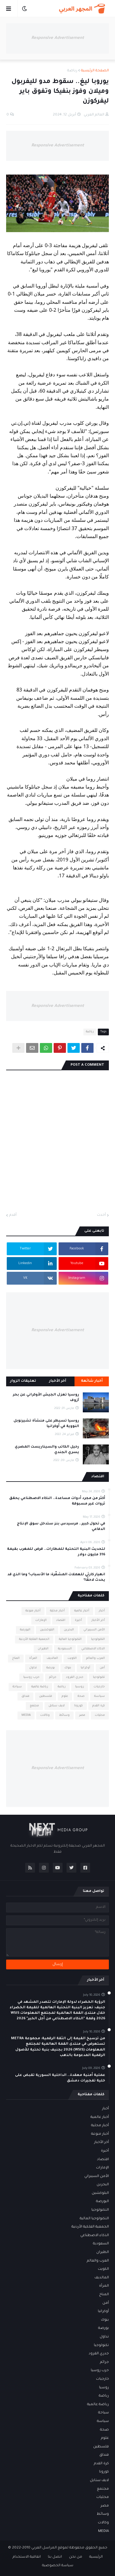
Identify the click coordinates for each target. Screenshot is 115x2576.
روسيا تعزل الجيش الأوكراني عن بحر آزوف (46, 1398)
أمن (102, 1668)
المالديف (52, 1658)
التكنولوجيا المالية (70, 1639)
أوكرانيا (85, 1668)
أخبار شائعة (92, 1381)
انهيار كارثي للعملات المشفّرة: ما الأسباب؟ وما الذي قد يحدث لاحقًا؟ (56, 1577)
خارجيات (99, 1687)
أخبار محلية (57, 1611)
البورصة (25, 1630)
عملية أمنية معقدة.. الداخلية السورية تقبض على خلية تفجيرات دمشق (60, 2078)
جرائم (52, 1677)
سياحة (17, 1687)
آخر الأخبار (57, 1381)
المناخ (16, 1658)
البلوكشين (47, 1630)
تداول (33, 1668)
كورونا (78, 1706)
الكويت (72, 1658)
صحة (81, 1696)
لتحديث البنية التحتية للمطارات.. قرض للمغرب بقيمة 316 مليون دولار (56, 1552)
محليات (100, 1715)
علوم (65, 1696)
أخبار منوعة (32, 1611)
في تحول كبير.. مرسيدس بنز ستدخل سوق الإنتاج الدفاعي (61, 1526)
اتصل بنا (55, 2557)
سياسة (99, 1696)
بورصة (50, 1668)
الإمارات (41, 1620)
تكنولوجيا (99, 1677)
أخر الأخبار (98, 1620)
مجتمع (34, 1706)
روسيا (79, 1687)
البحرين (69, 1630)
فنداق (25, 1696)
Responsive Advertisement (57, 38)
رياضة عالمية (39, 1687)
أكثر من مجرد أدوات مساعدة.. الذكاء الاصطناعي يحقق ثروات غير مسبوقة (57, 1501)
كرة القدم (98, 1706)
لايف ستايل (56, 1706)
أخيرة (78, 1620)
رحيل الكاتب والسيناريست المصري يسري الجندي (47, 1450)
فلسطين (45, 1696)
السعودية (65, 1649)
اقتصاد (60, 1620)
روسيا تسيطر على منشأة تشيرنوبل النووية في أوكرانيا (46, 1424)
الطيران (43, 1649)
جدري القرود (74, 1677)
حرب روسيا (31, 1677)
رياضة (72, 71)
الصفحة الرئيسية (95, 71)
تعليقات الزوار (23, 1381)
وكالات (45, 1715)
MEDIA (26, 1715)
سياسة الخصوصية (57, 2566)
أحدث (101, 1215)
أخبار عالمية (81, 1611)
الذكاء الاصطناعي (93, 1649)
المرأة (33, 1658)
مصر (82, 1715)
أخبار (102, 1611)
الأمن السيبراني (94, 1630)
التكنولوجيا (98, 1639)
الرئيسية (96, 2557)
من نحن (75, 2557)
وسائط (64, 1715)
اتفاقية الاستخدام (27, 2557)
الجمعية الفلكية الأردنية (34, 1639)
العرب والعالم (95, 1658)
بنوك (67, 1668)
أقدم (13, 1215)
